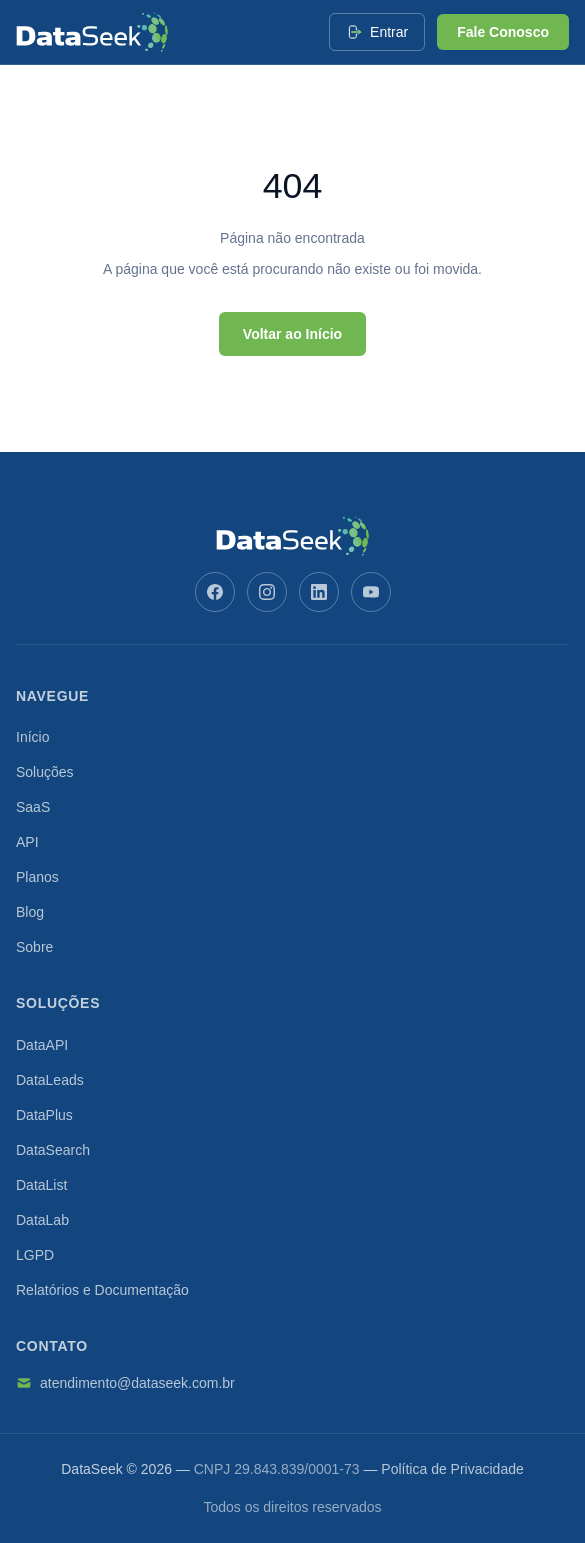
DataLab (42, 1220)
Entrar (377, 32)
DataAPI (42, 1045)
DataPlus (44, 1115)
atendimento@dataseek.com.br (125, 1383)
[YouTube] (371, 592)
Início (32, 737)
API (27, 842)
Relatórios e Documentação (102, 1290)
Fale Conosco (503, 32)
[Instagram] (267, 592)
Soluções (45, 772)
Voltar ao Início (292, 334)
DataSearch (53, 1150)
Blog (30, 912)
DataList (41, 1185)
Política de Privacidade (452, 1469)
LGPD (35, 1255)
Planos (37, 877)
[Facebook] (215, 592)
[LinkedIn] (319, 592)
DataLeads (50, 1080)
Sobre (34, 947)
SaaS (33, 807)
